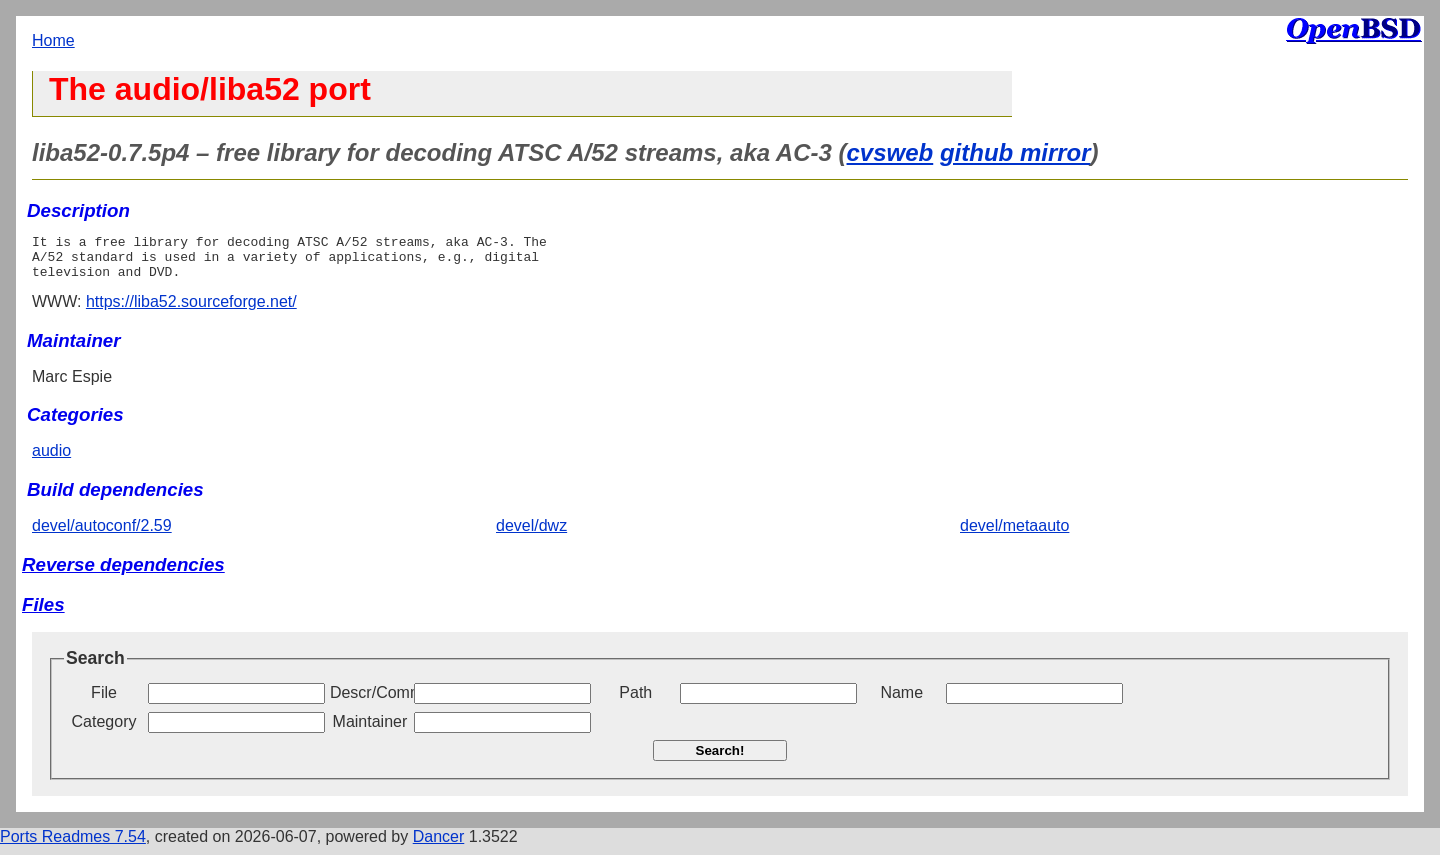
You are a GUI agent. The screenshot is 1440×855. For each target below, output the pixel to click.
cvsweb (890, 152)
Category (104, 730)
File (104, 701)
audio (51, 459)
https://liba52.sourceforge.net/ (191, 310)
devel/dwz (531, 534)
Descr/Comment (370, 701)
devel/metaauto (1014, 534)
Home (53, 40)
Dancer (439, 845)
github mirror (1015, 152)
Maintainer (370, 730)
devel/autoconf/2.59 (102, 534)
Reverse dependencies (123, 573)
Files (43, 613)
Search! (720, 759)
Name (901, 701)
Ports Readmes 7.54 (73, 845)
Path (635, 701)
